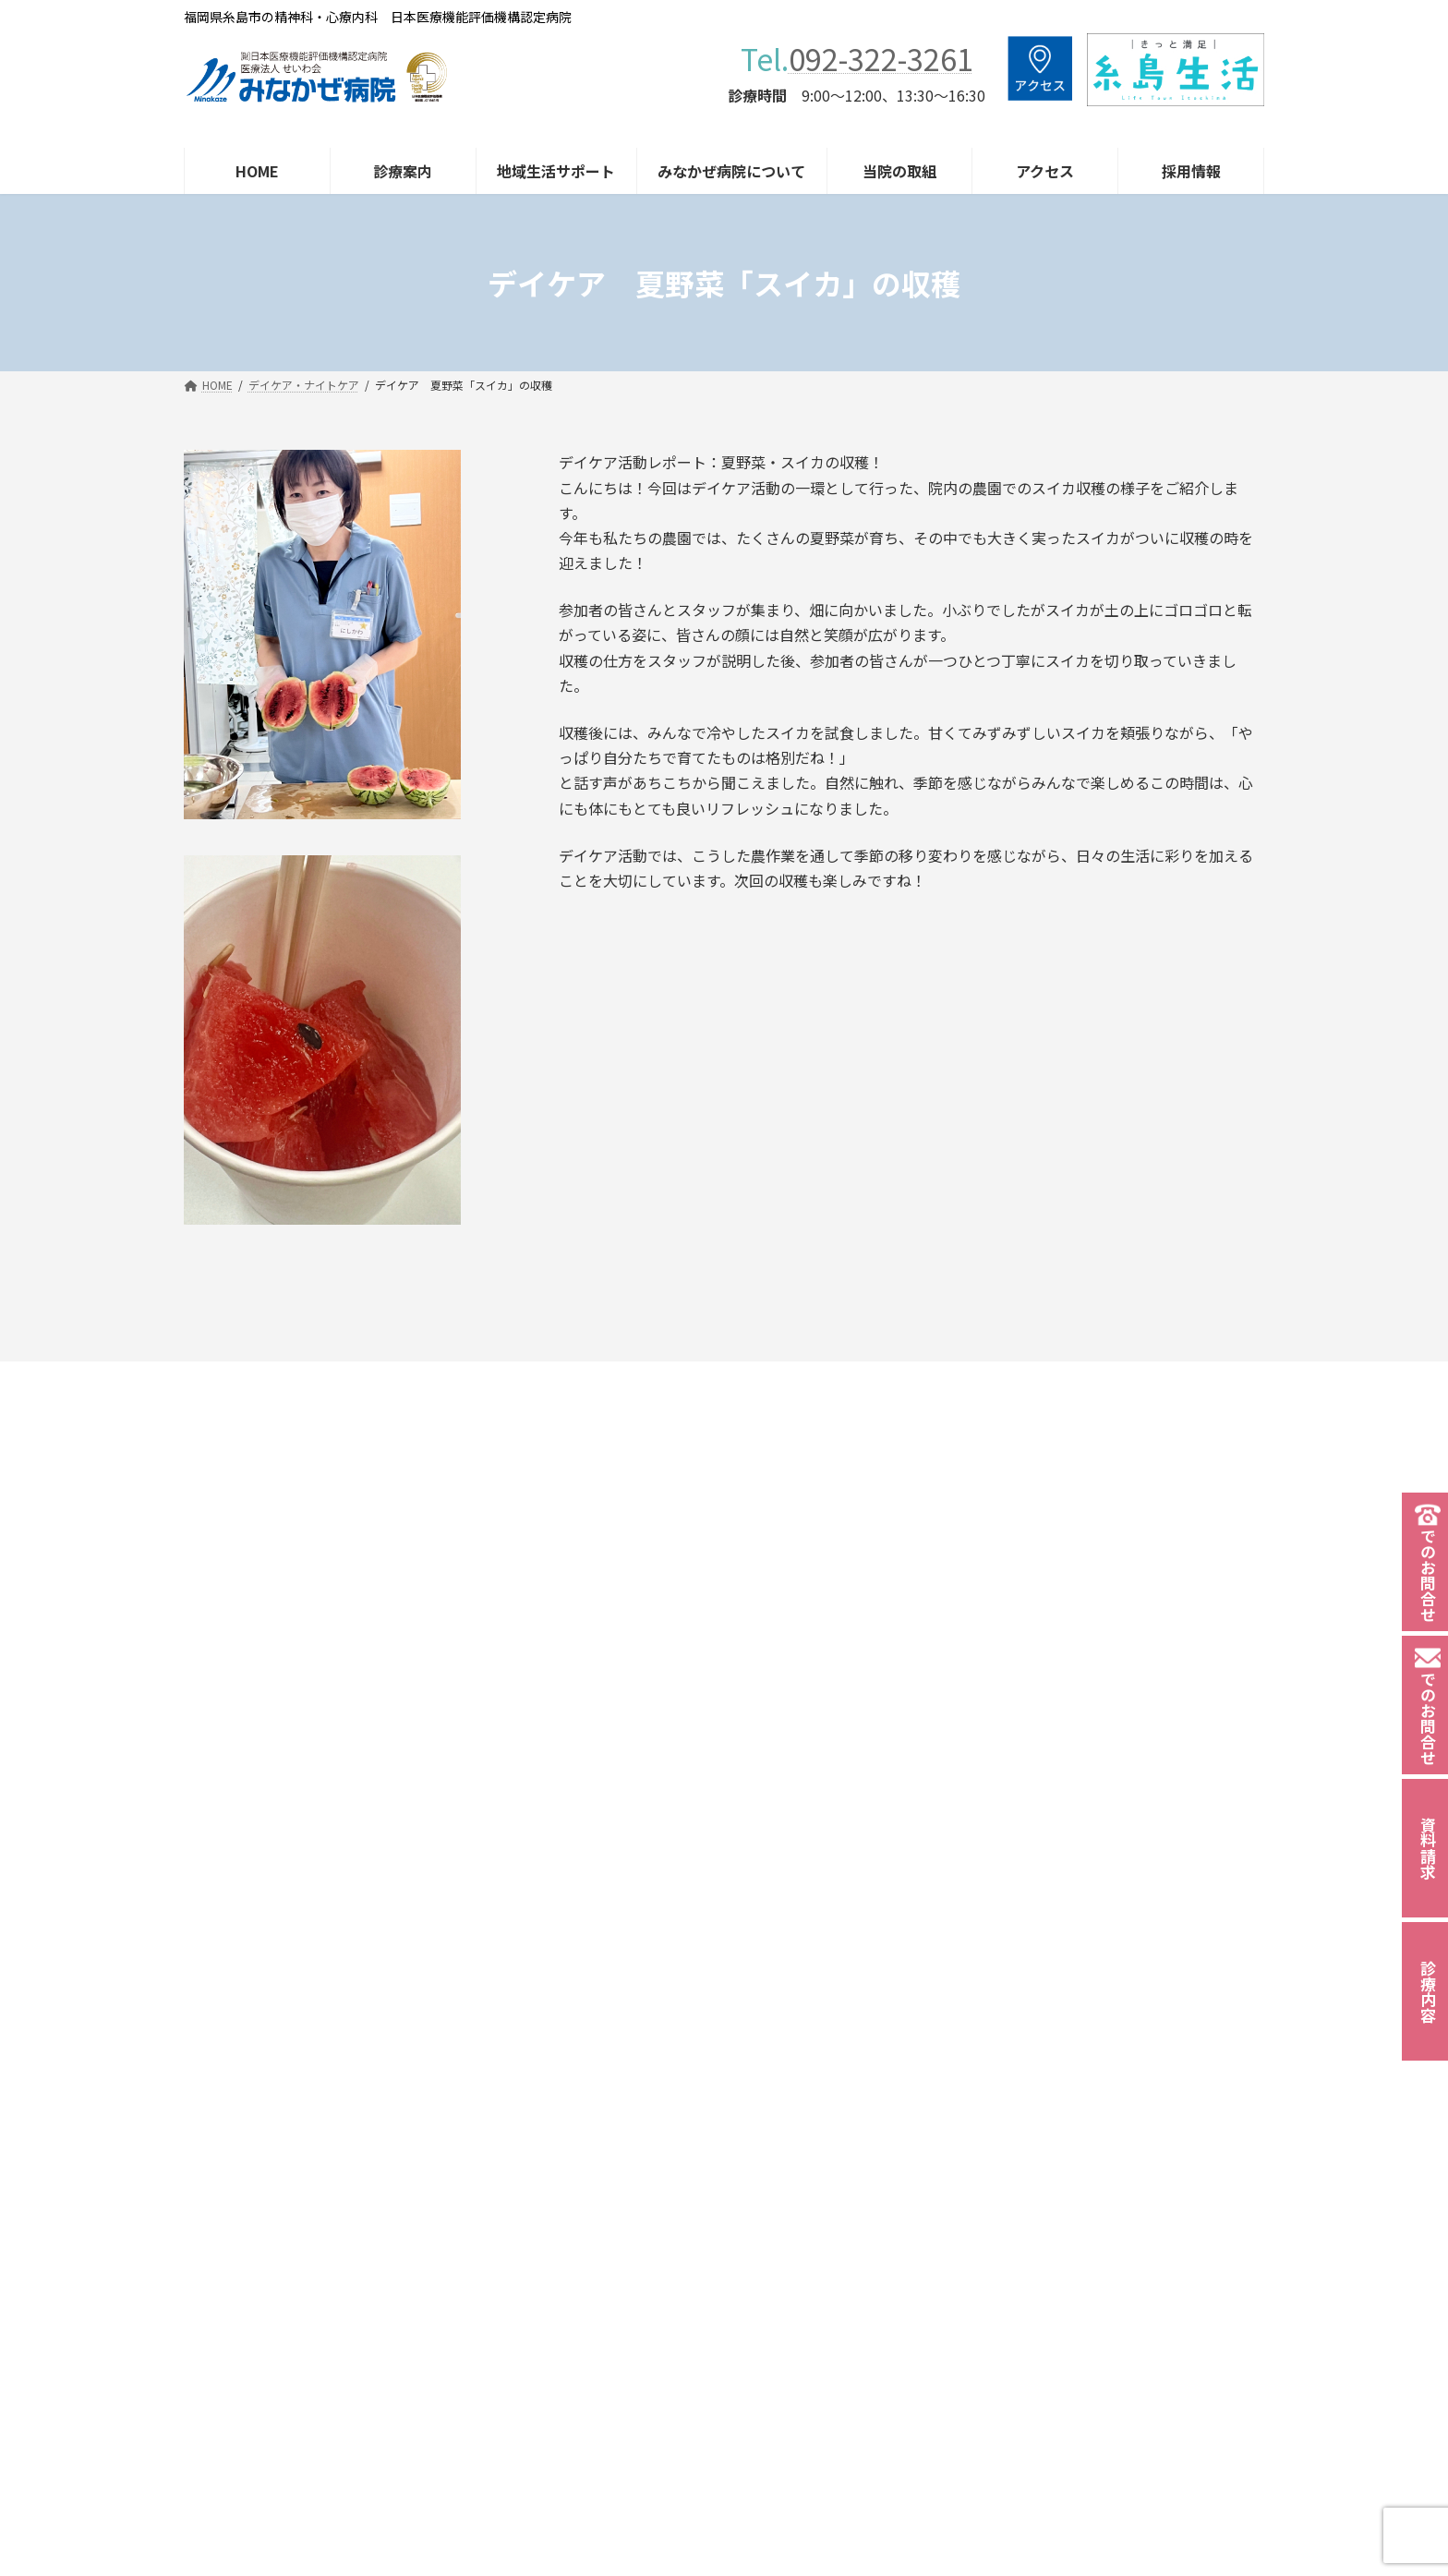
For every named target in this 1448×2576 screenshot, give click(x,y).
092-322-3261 (881, 58)
